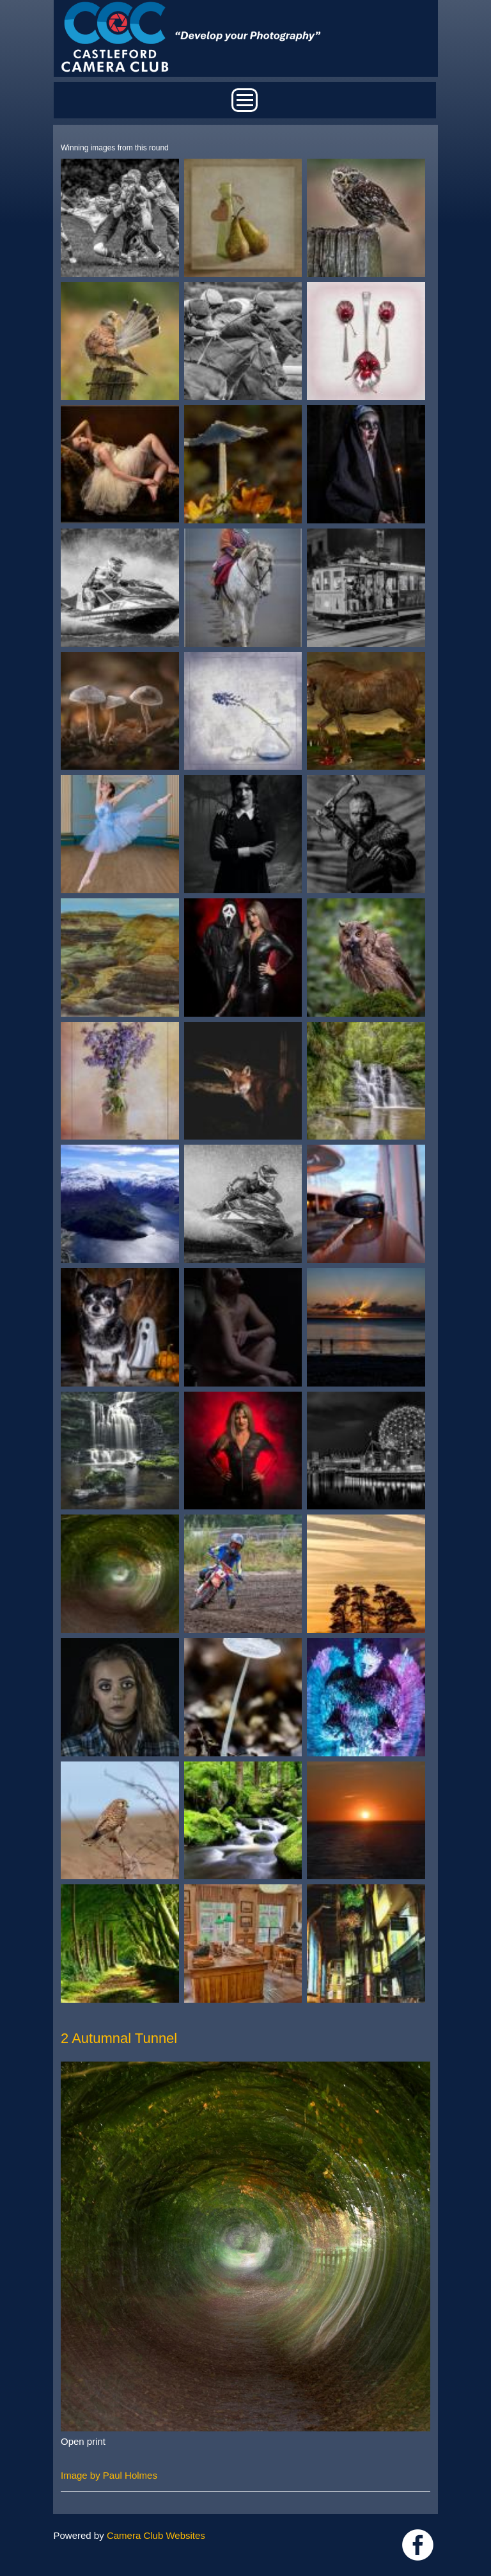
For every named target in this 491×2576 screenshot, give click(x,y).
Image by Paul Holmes (109, 2475)
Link (417, 2545)
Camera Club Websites (156, 2535)
